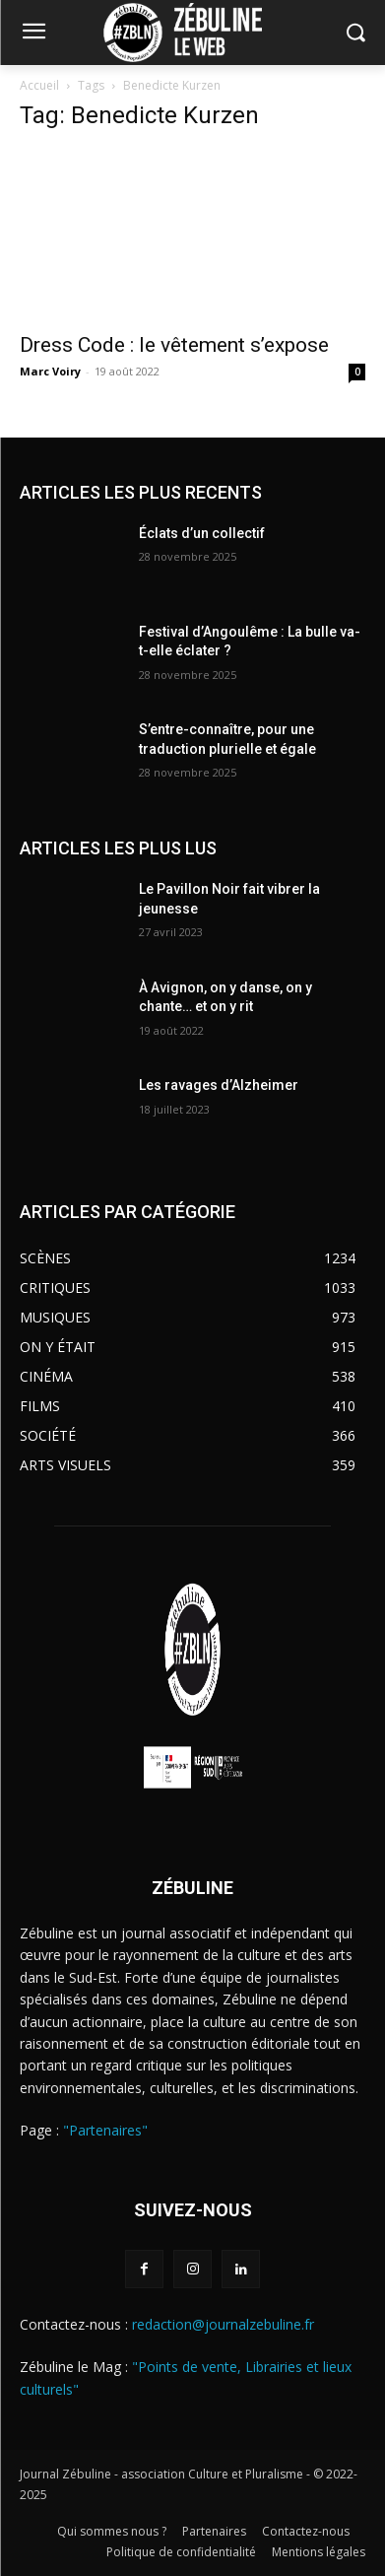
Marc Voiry (50, 371)
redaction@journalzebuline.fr (223, 2324)
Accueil (39, 85)
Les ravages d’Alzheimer (218, 1085)
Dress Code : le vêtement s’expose (174, 345)
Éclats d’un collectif (202, 533)
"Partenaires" (105, 2130)
